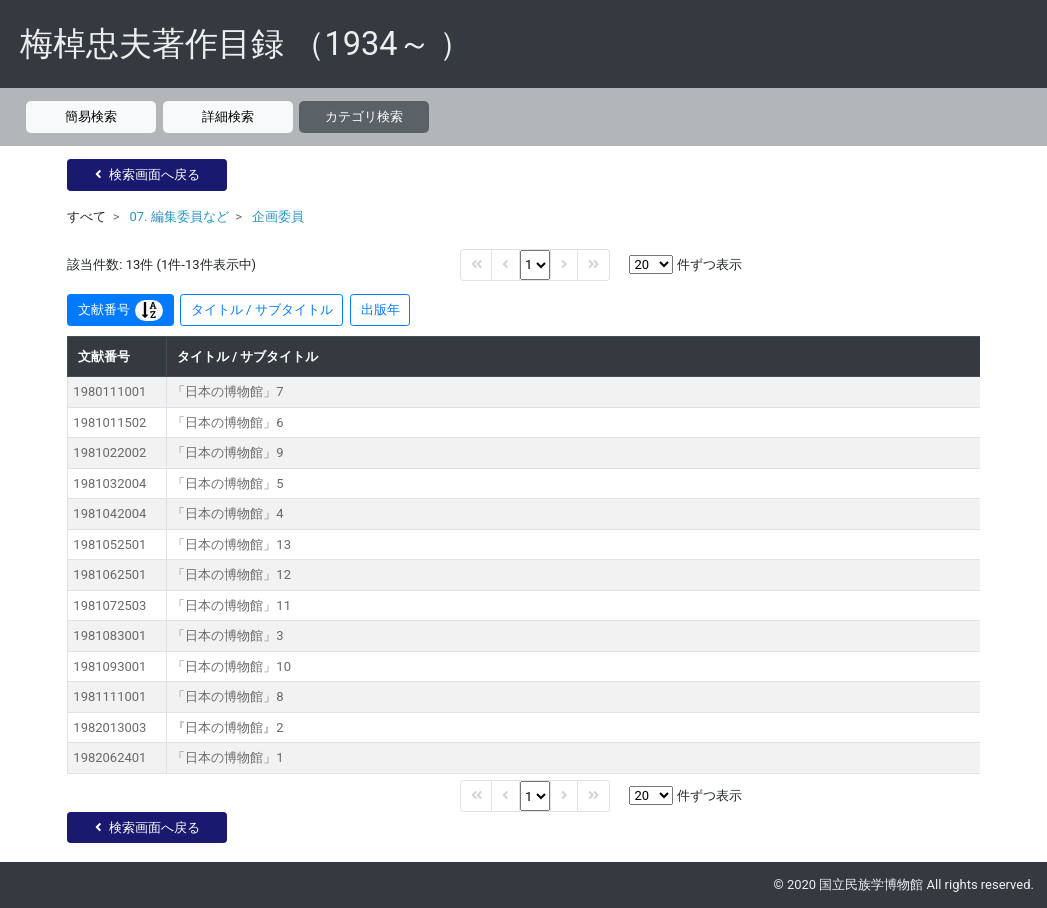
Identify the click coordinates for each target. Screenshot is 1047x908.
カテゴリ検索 (364, 116)
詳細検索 (228, 116)
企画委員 (278, 216)
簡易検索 (91, 116)
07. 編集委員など (178, 216)
